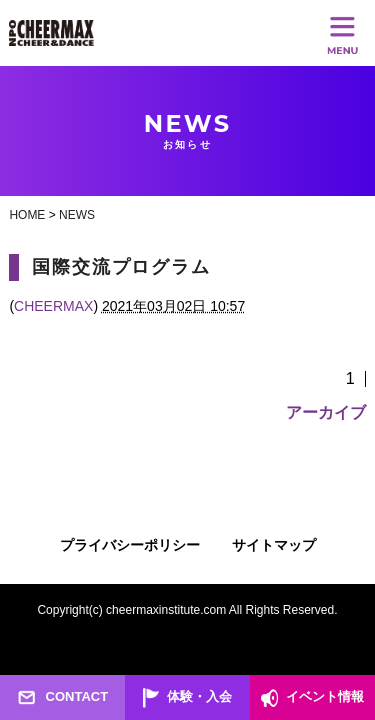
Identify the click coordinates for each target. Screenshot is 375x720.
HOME (27, 215)
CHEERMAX (53, 306)
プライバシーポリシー (130, 545)
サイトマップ (274, 545)
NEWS (77, 215)
